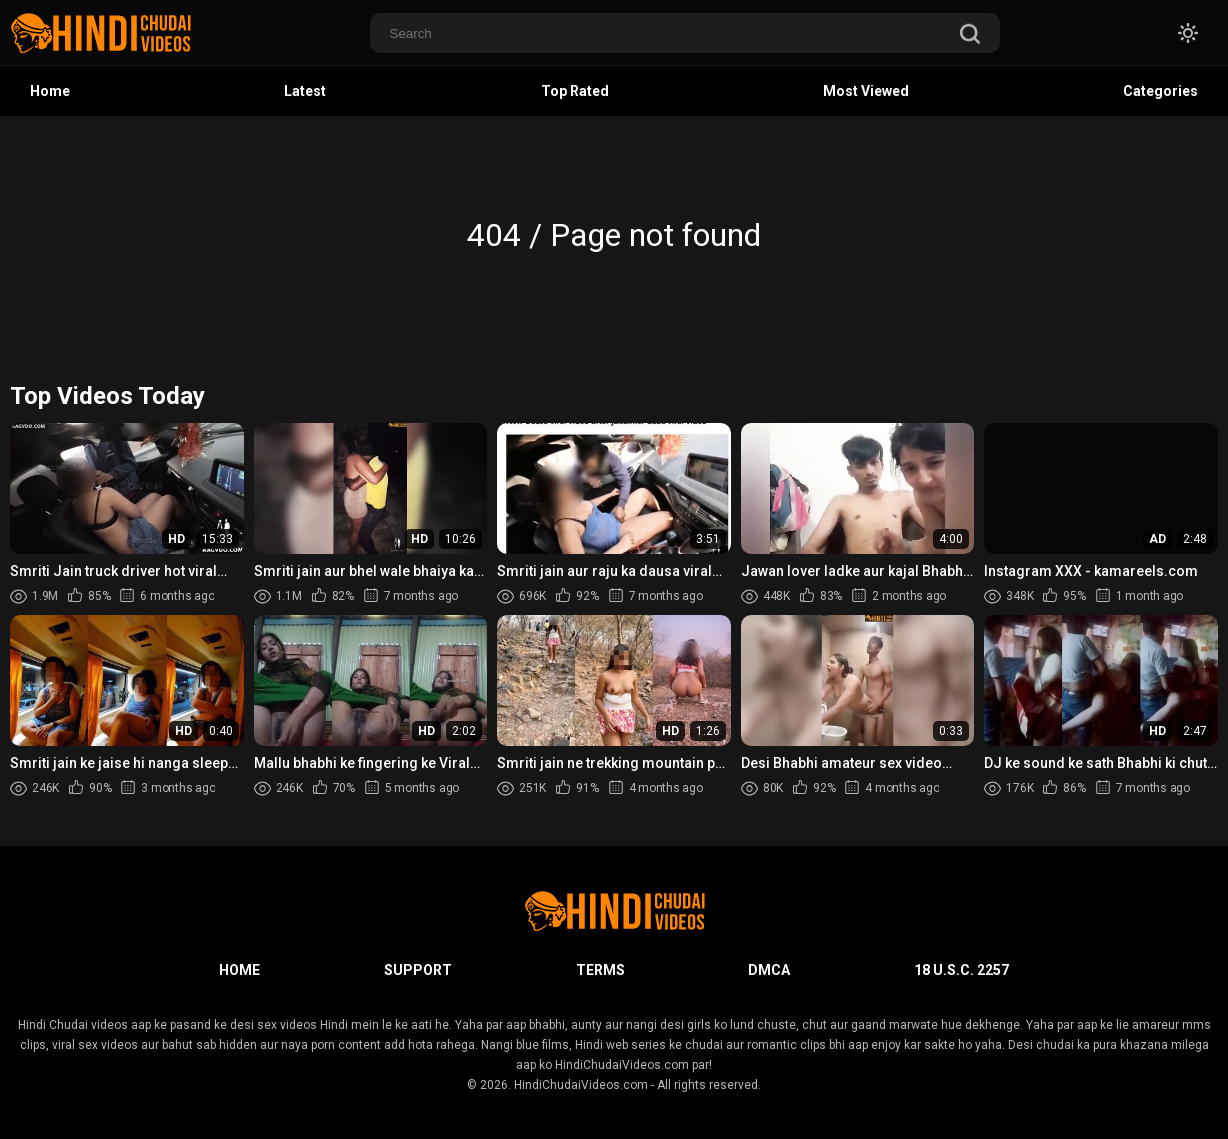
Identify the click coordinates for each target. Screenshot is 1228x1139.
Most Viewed (866, 91)
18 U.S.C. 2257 (961, 970)
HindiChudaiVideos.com (581, 1085)
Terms (600, 970)
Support (418, 970)
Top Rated (575, 91)
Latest (305, 91)
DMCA (769, 970)
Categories (1160, 91)
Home (50, 91)
